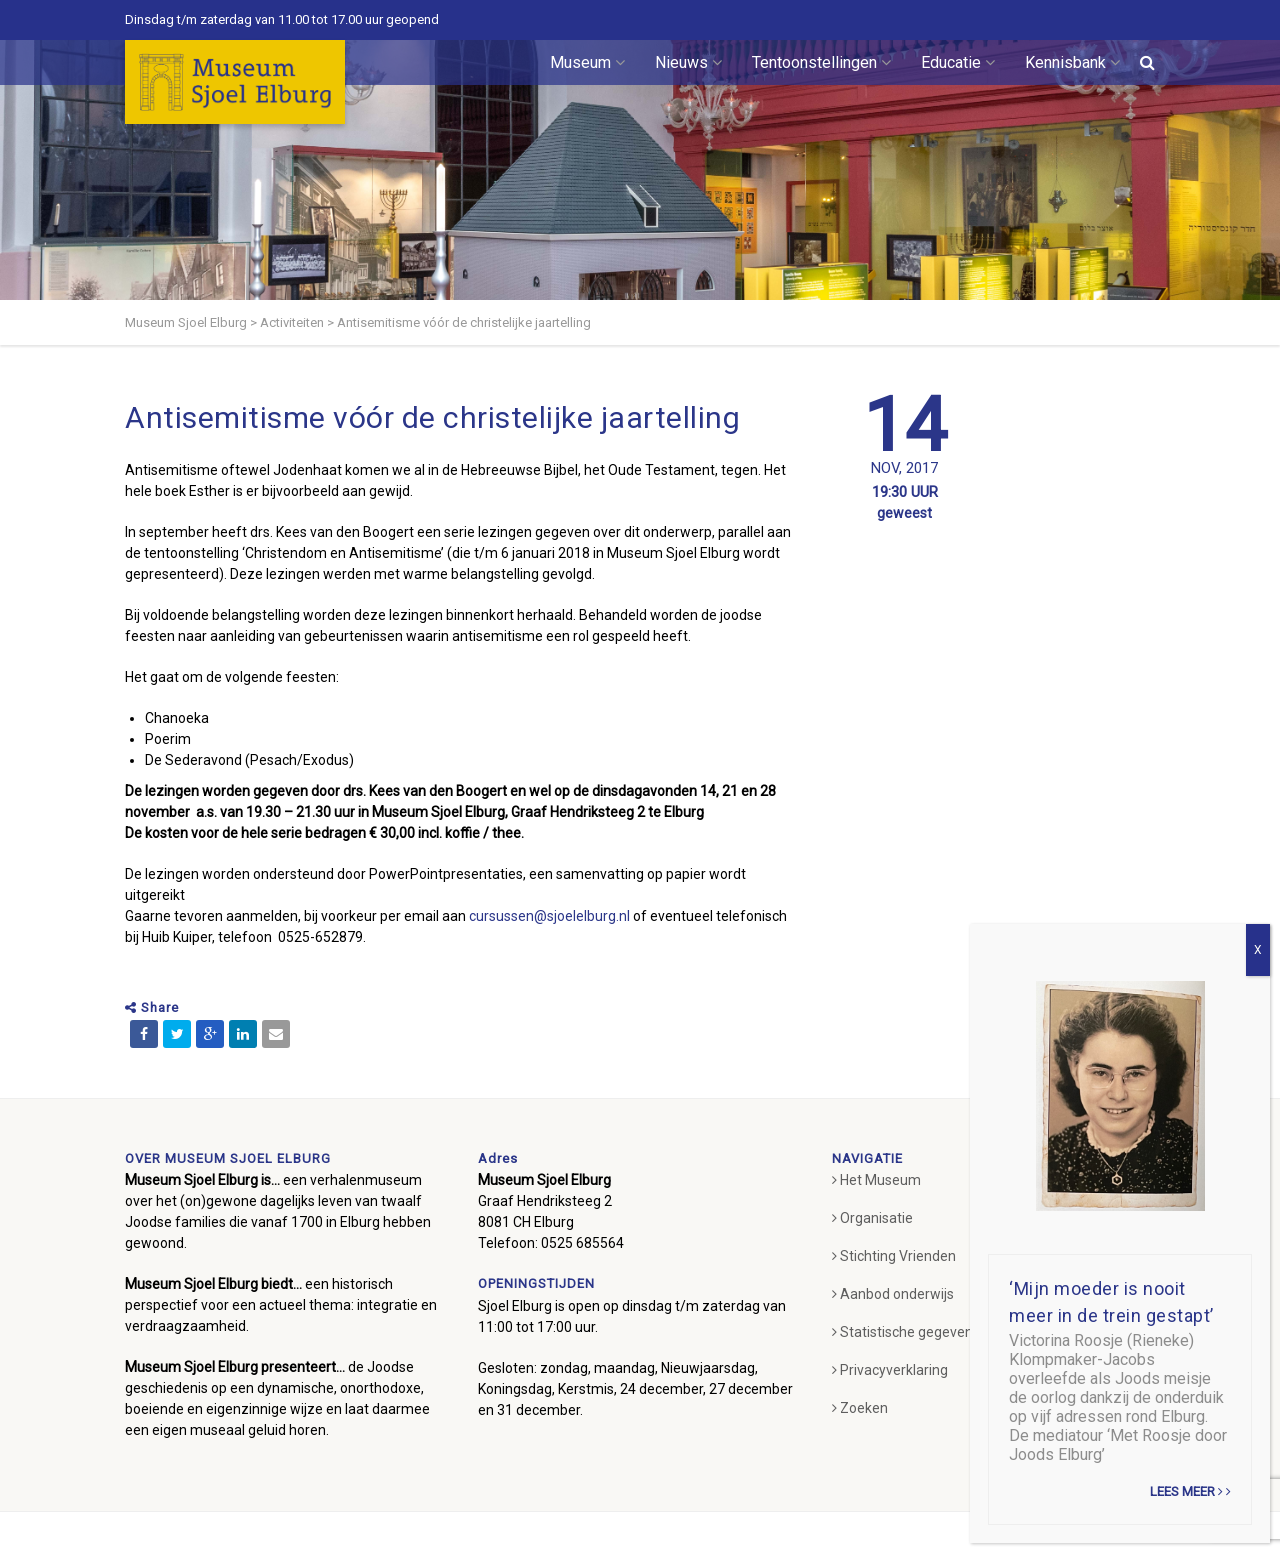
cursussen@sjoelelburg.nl (549, 916)
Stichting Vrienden (894, 1256)
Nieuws (688, 62)
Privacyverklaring (890, 1370)
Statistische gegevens (906, 1332)
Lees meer (1190, 1491)
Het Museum (876, 1180)
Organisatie (872, 1218)
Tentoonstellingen (821, 62)
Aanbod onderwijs (893, 1294)
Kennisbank (1072, 62)
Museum (587, 62)
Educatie (958, 62)
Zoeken (860, 1408)
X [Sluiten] (1258, 950)
